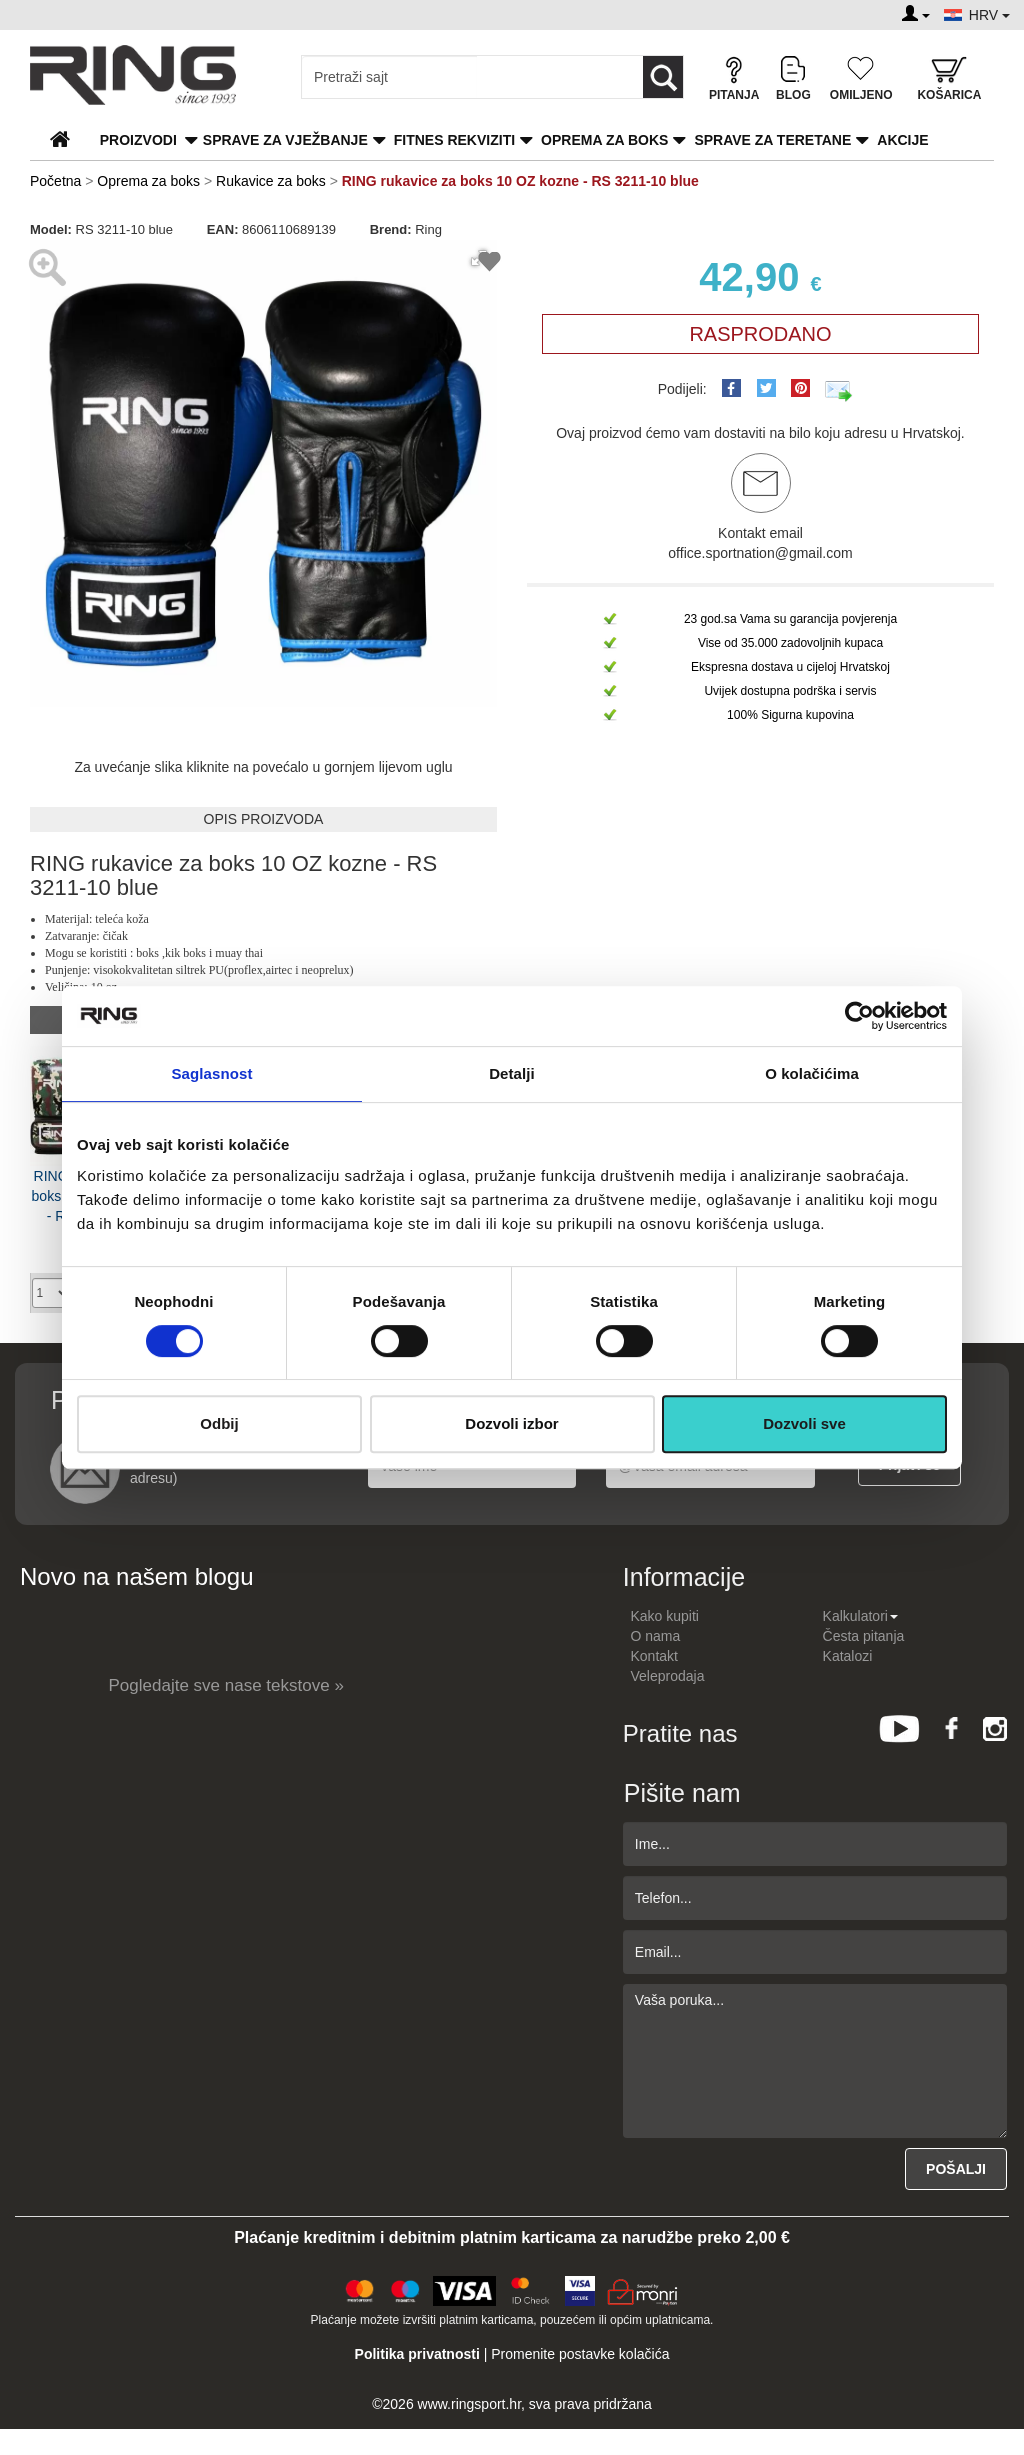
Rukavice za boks (271, 181)
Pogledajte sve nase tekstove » (226, 1685)
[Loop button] (663, 77)
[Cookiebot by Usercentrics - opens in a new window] (859, 1016)
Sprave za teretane (772, 140)
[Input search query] (389, 77)
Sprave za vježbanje (285, 140)
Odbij (219, 1423)
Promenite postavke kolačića (580, 2354)
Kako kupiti (665, 1616)
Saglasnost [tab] (211, 1073)
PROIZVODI (138, 140)
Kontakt (654, 1656)
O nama (656, 1636)
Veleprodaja (668, 1676)
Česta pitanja (864, 1636)
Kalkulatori (860, 1616)
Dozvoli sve (804, 1423)
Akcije (902, 140)
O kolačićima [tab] (812, 1073)
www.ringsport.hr (469, 2404)
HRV (989, 15)
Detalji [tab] (512, 1073)
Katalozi (848, 1656)
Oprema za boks (604, 140)
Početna (55, 181)
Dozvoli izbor (511, 1423)
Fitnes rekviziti (454, 140)
